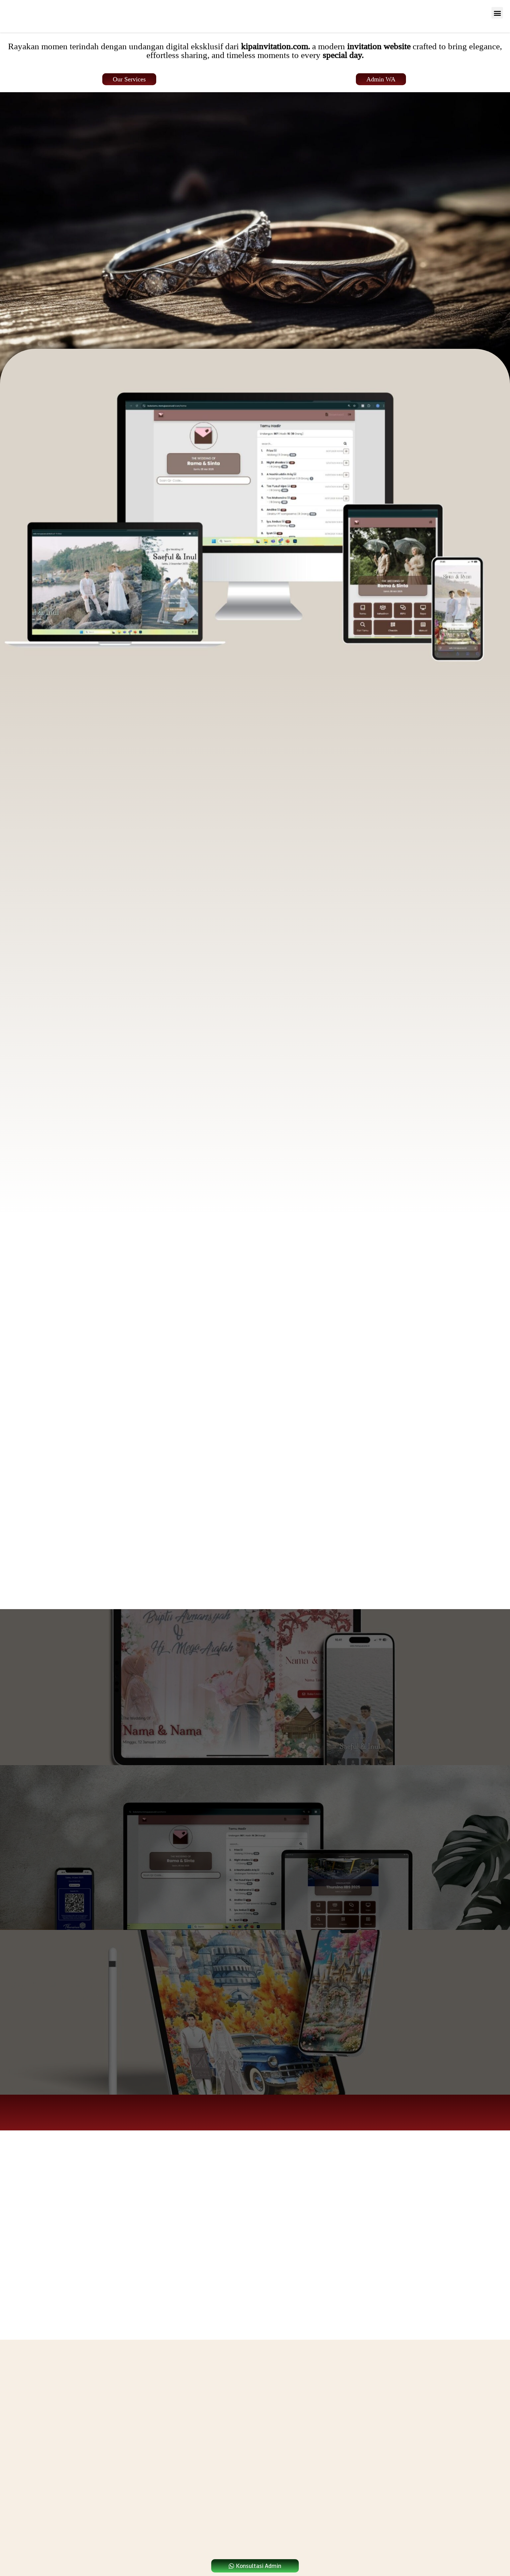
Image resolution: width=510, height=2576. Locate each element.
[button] (497, 13)
